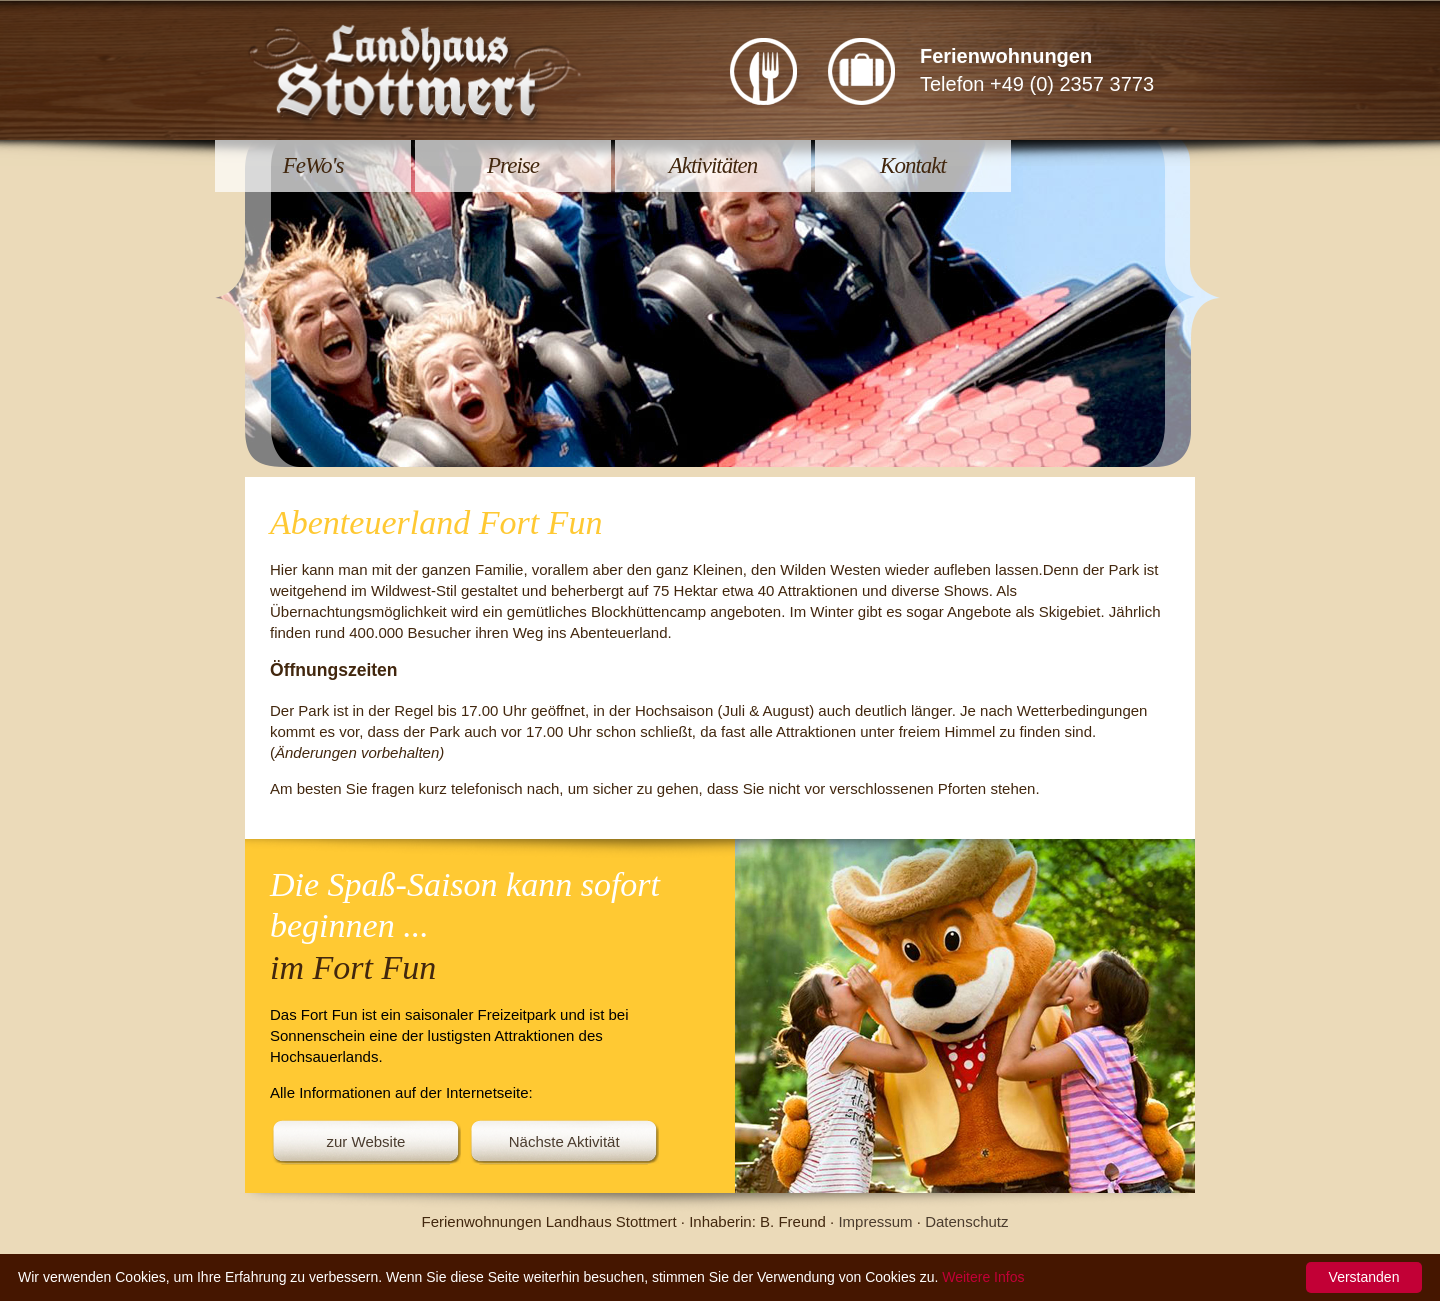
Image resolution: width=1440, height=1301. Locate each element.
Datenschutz (966, 1221)
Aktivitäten (713, 165)
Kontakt (913, 165)
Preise (513, 165)
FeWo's (313, 165)
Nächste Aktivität (564, 1141)
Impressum (875, 1221)
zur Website (366, 1141)
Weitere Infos (983, 1277)
